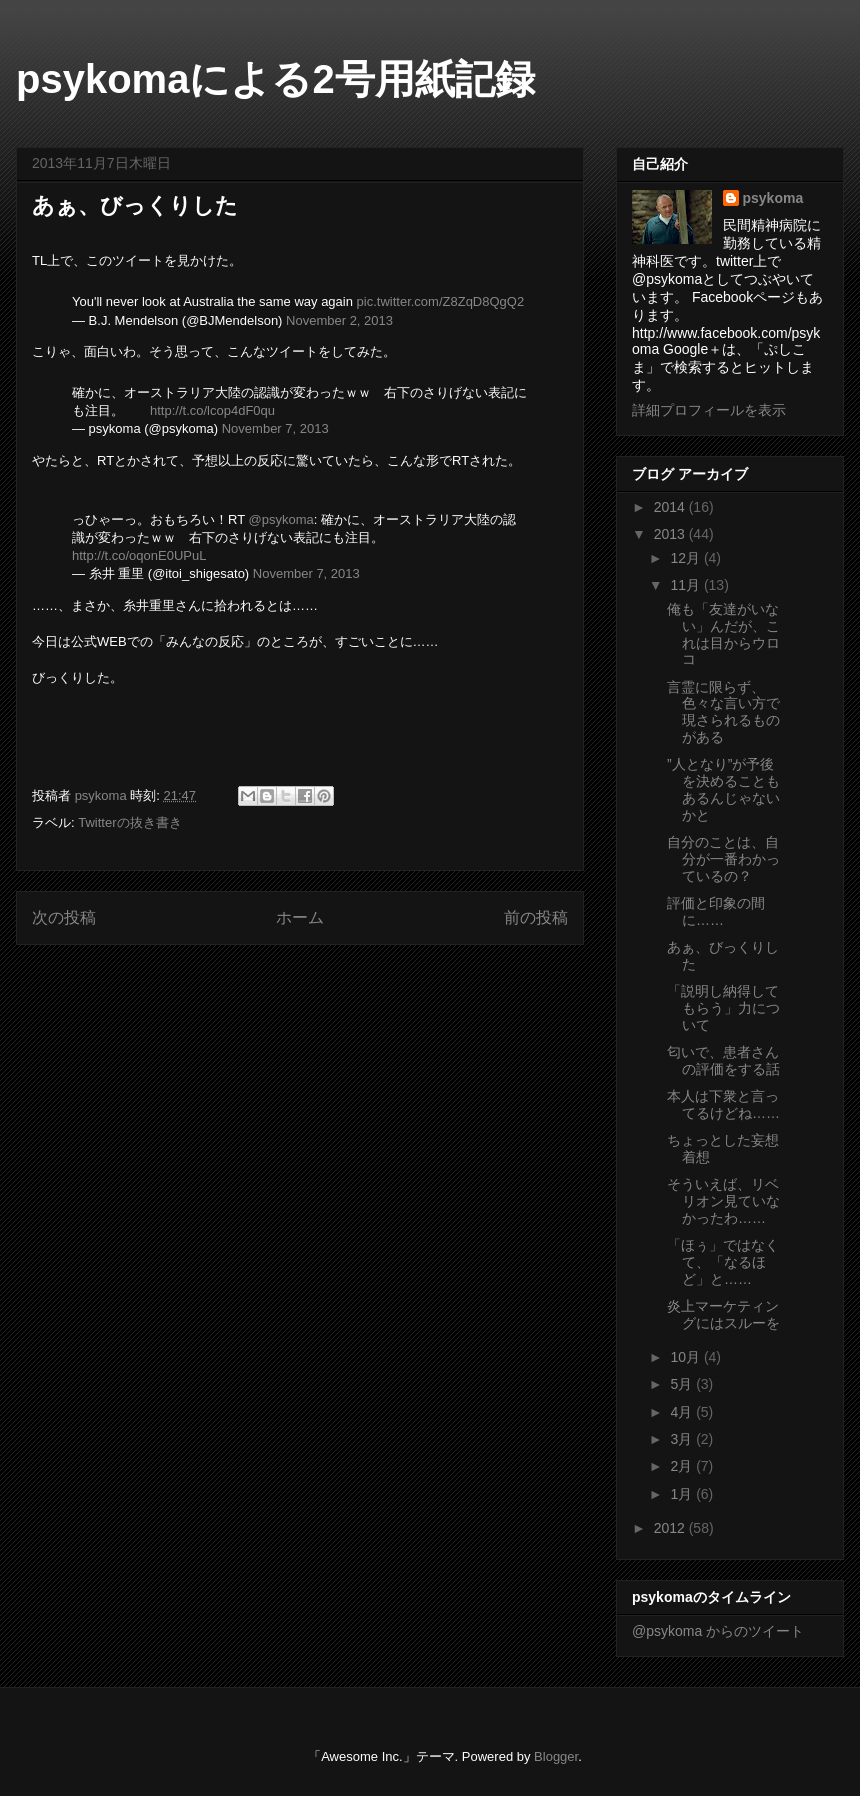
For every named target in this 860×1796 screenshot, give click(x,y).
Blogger (556, 1756)
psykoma (773, 198)
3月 (683, 1439)
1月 (683, 1494)
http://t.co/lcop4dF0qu (212, 410)
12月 (686, 558)
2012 (671, 1528)
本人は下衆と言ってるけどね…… (723, 1104)
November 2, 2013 (339, 320)
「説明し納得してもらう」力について (723, 1008)
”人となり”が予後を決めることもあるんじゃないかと (723, 789)
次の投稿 (64, 917)
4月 (683, 1412)
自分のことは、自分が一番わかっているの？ (723, 859)
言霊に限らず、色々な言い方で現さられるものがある (723, 712)
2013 (671, 534)
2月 (683, 1466)
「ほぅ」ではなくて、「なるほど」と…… (723, 1262)
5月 (683, 1384)
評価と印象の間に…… (716, 911)
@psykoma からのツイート (718, 1631)
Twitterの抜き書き (129, 822)
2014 (671, 507)
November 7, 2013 (275, 428)
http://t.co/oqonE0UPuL (139, 555)
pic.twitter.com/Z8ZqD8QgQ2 (441, 301)
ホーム (300, 917)
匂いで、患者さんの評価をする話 (723, 1060)
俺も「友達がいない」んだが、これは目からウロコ (723, 634)
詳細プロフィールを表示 (709, 410)
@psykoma (280, 519)
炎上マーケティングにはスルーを (723, 1314)
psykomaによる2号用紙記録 (275, 79)
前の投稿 (536, 917)
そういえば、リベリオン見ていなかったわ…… (723, 1201)
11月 (686, 585)
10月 (686, 1357)
